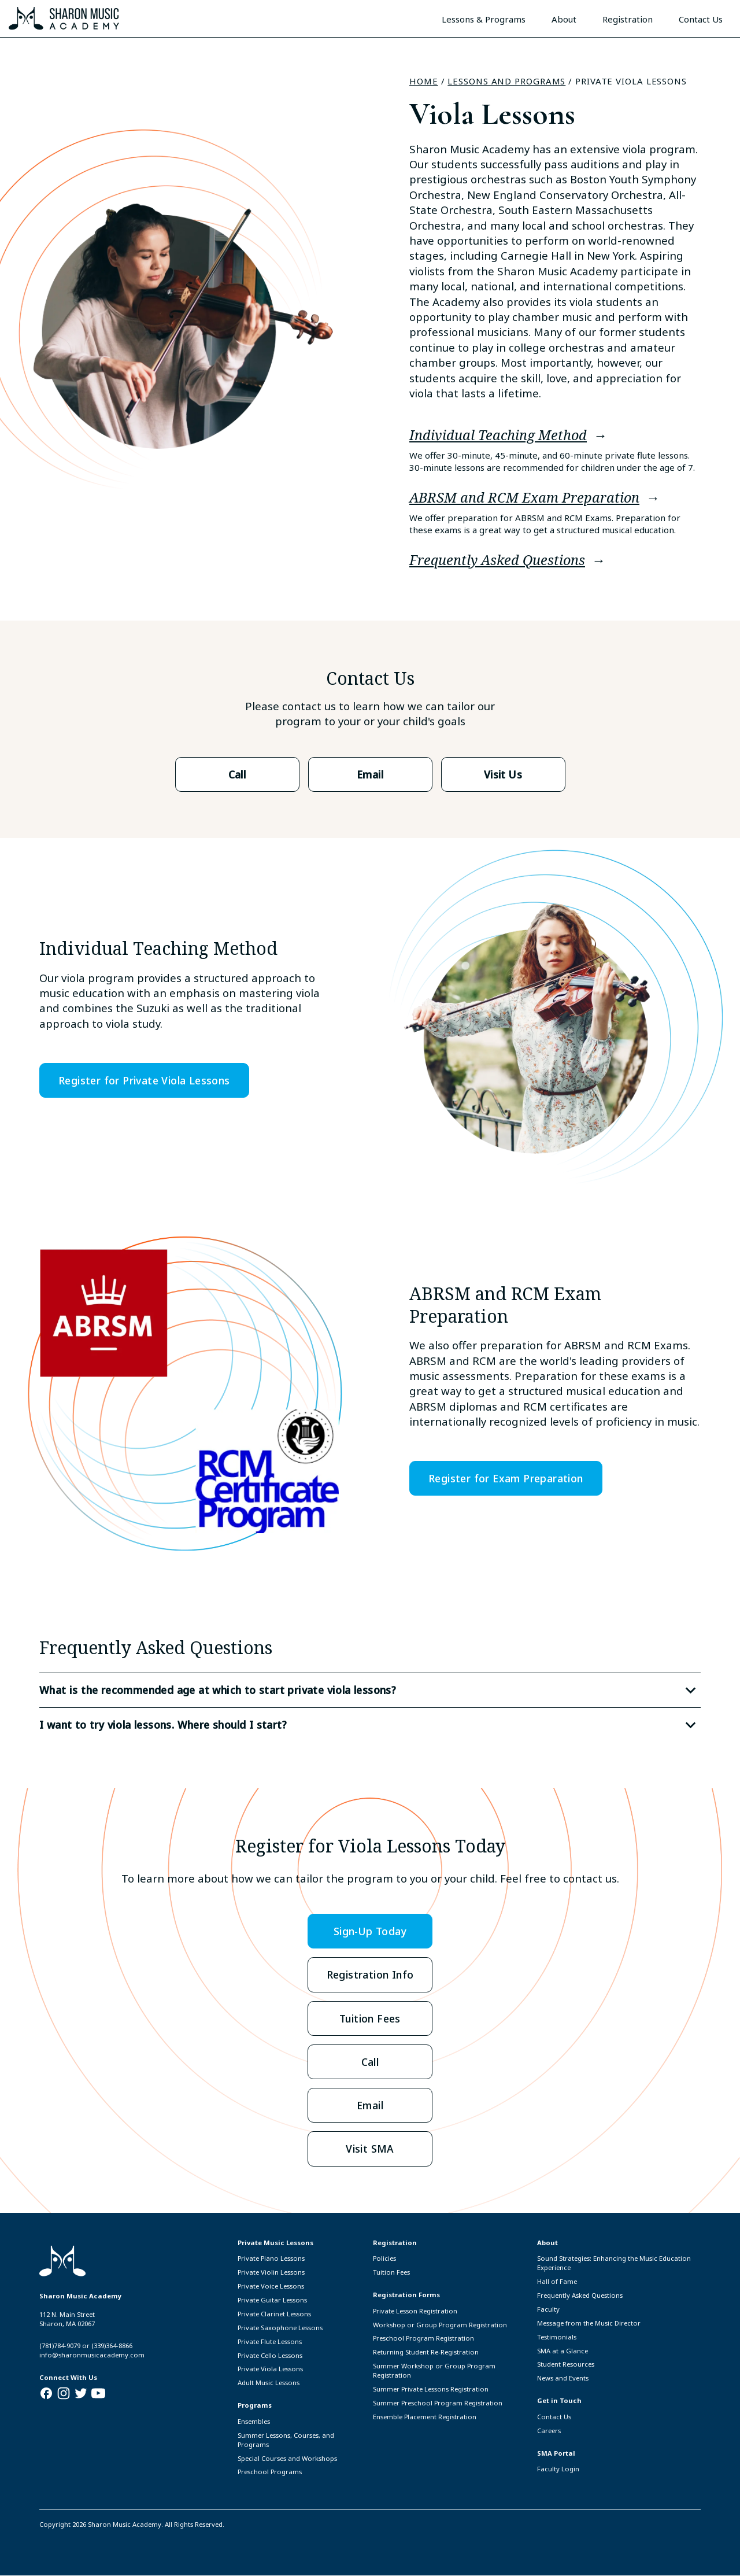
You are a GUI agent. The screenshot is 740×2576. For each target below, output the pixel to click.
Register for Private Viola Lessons (145, 1080)
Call (237, 774)
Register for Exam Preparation (506, 1478)
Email (370, 774)
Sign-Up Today (369, 1931)
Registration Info (370, 1974)
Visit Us (503, 774)
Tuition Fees (370, 2018)
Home (423, 81)
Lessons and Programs (506, 81)
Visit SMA (370, 2149)
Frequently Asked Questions (497, 560)
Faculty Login (558, 2469)
